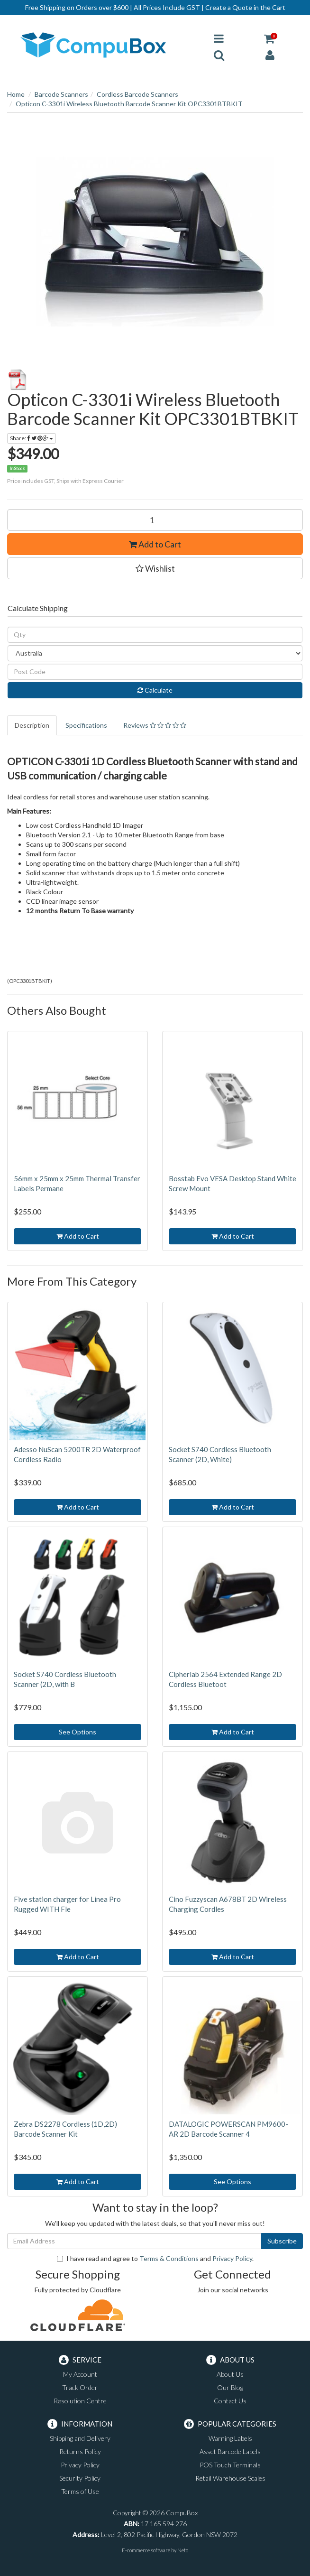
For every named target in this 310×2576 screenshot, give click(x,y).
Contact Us (230, 2401)
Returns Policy (80, 2451)
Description (32, 725)
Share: (31, 438)
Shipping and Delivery (80, 2438)
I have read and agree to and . (155, 2258)
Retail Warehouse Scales (230, 2478)
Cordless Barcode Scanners (137, 94)
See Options (77, 1732)
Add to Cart (155, 544)
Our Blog (230, 2387)
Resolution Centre (80, 2401)
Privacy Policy (232, 2258)
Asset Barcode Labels (230, 2451)
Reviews (154, 725)
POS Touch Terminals (230, 2465)
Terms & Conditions (169, 2258)
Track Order (80, 2387)
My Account (80, 2374)
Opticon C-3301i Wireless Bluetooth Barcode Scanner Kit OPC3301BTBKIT (129, 104)
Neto (182, 2550)
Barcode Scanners (61, 94)
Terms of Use (80, 2491)
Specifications (86, 725)
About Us (230, 2374)
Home (16, 94)
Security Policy (79, 2478)
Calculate (155, 690)
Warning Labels (230, 2438)
